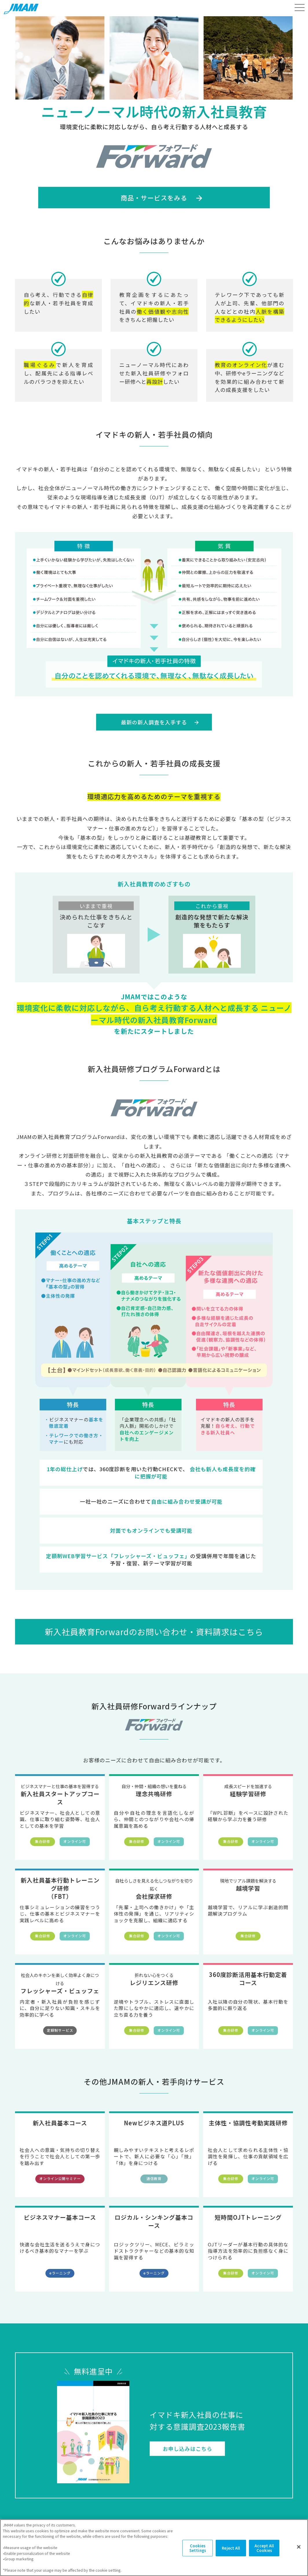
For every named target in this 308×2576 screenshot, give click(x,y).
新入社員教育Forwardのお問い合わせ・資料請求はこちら (154, 1631)
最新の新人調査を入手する (154, 722)
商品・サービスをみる (154, 197)
